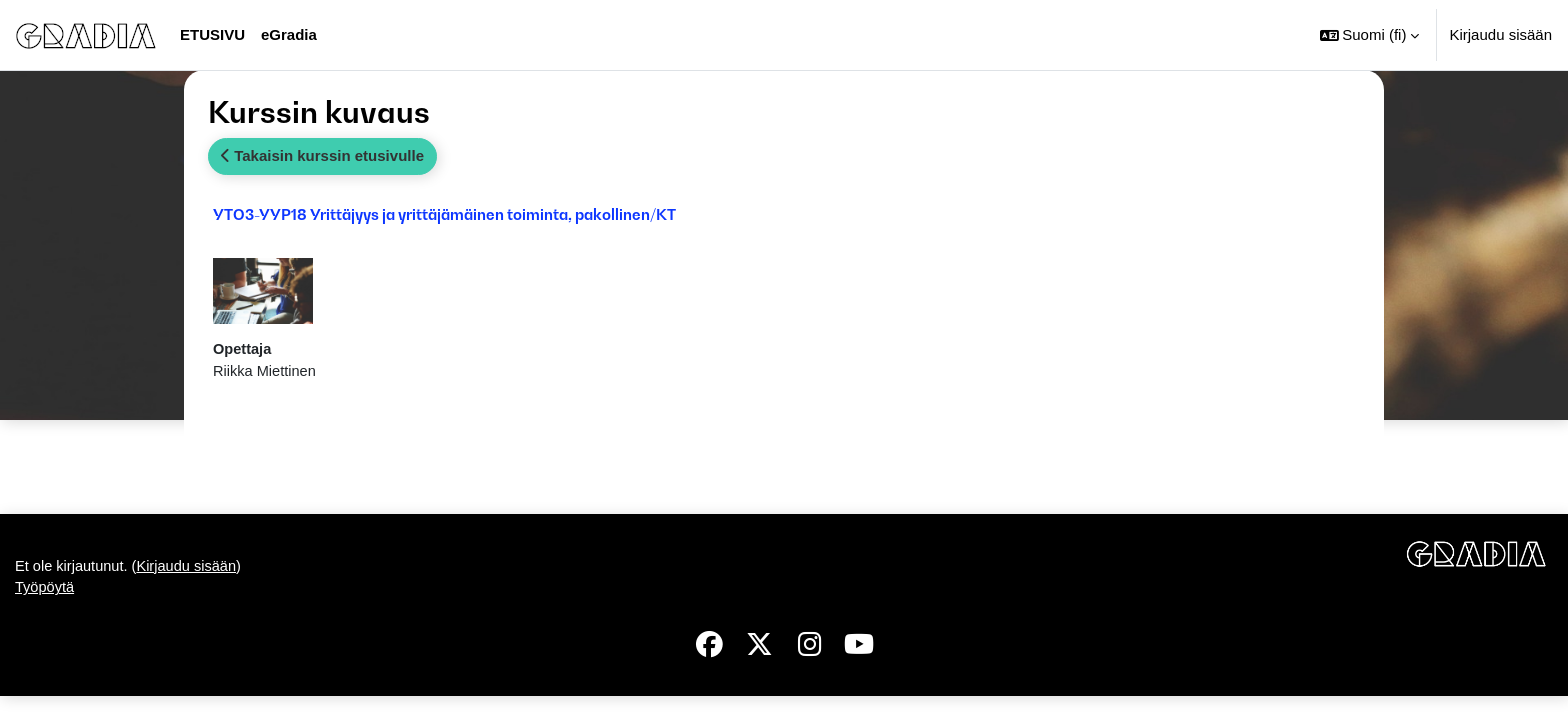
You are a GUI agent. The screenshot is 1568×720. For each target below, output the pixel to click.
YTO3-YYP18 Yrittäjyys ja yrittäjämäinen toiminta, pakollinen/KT (444, 214)
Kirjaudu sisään (1500, 34)
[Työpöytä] (86, 35)
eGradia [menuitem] (289, 34)
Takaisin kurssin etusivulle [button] (322, 155)
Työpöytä (45, 611)
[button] (1370, 35)
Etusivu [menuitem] (212, 34)
